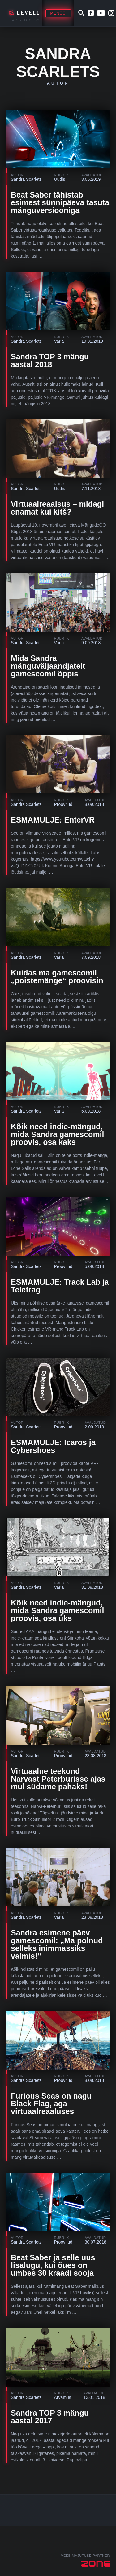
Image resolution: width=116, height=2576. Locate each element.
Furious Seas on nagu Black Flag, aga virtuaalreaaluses (51, 2104)
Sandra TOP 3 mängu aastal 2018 (50, 360)
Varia (59, 341)
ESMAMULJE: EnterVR (53, 819)
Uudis (59, 179)
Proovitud (63, 804)
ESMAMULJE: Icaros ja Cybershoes (53, 1446)
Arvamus (62, 2397)
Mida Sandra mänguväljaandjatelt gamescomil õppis (48, 666)
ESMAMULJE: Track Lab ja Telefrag (60, 1286)
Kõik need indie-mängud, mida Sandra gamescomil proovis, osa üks (57, 1610)
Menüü (58, 13)
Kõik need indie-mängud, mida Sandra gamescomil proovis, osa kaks (57, 1134)
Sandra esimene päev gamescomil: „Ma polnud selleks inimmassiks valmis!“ (57, 1944)
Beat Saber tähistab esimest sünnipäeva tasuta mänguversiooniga (60, 202)
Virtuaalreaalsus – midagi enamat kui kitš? (57, 508)
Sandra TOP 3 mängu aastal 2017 (50, 2417)
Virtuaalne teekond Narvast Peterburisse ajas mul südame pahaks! (58, 1779)
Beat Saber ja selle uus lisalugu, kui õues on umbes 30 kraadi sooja (53, 2265)
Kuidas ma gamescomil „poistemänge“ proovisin (57, 976)
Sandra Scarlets (26, 179)
